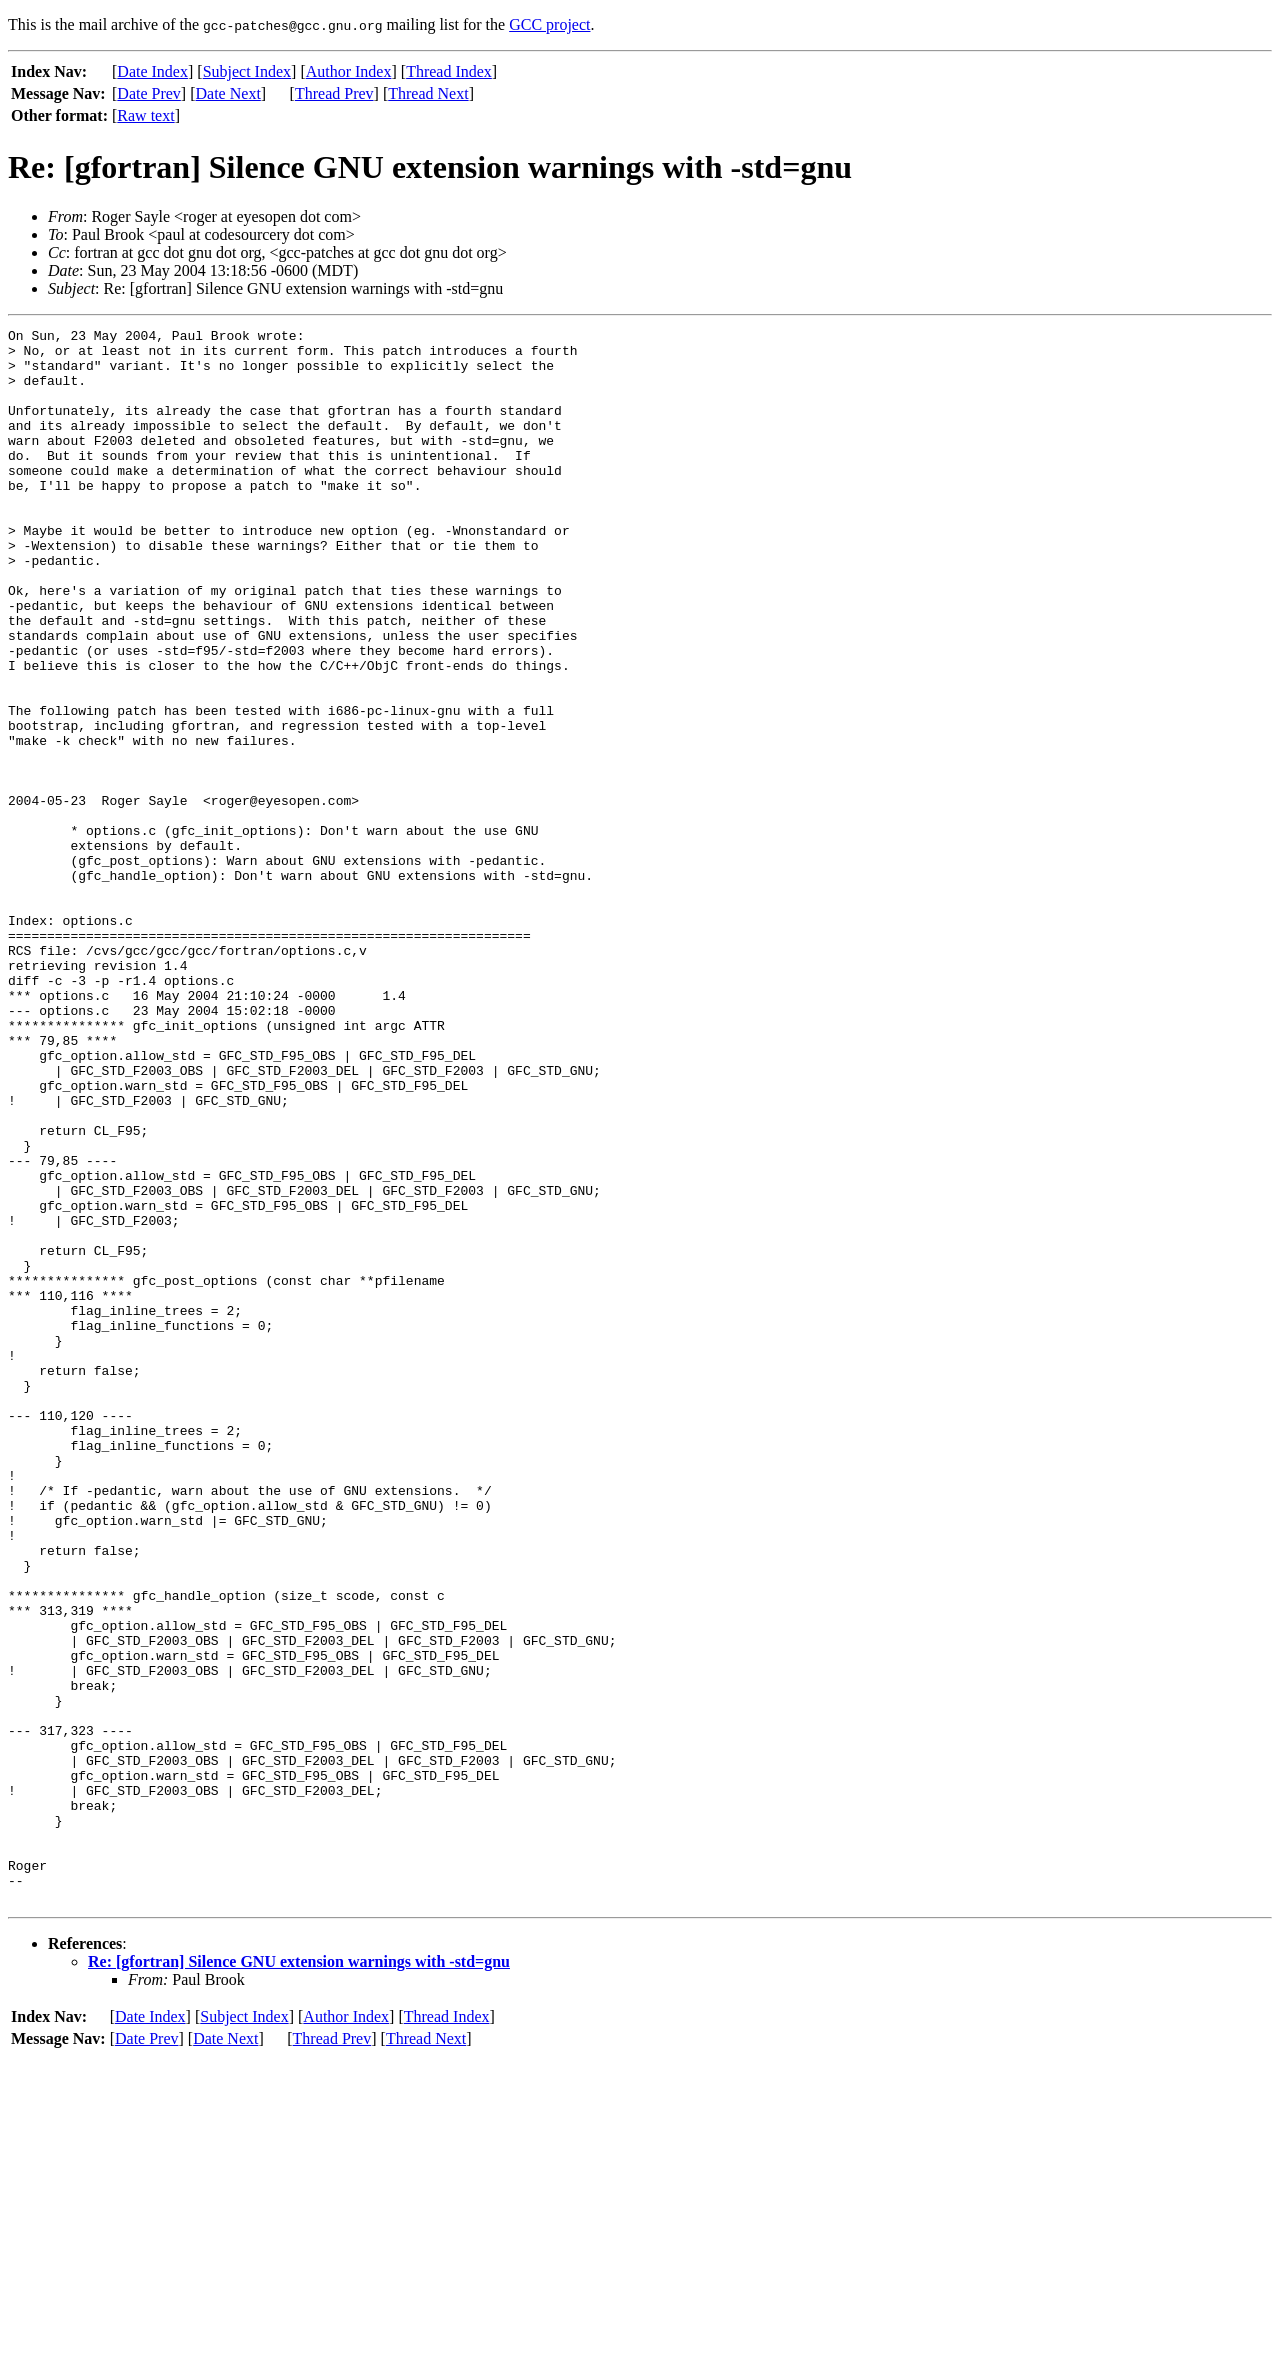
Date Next (228, 93)
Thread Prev (334, 93)
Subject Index (247, 71)
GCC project (549, 24)
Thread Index (449, 71)
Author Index (349, 71)
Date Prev (149, 93)
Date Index (152, 71)
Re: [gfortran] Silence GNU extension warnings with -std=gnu (299, 2276)
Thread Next (428, 93)
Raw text (145, 115)
